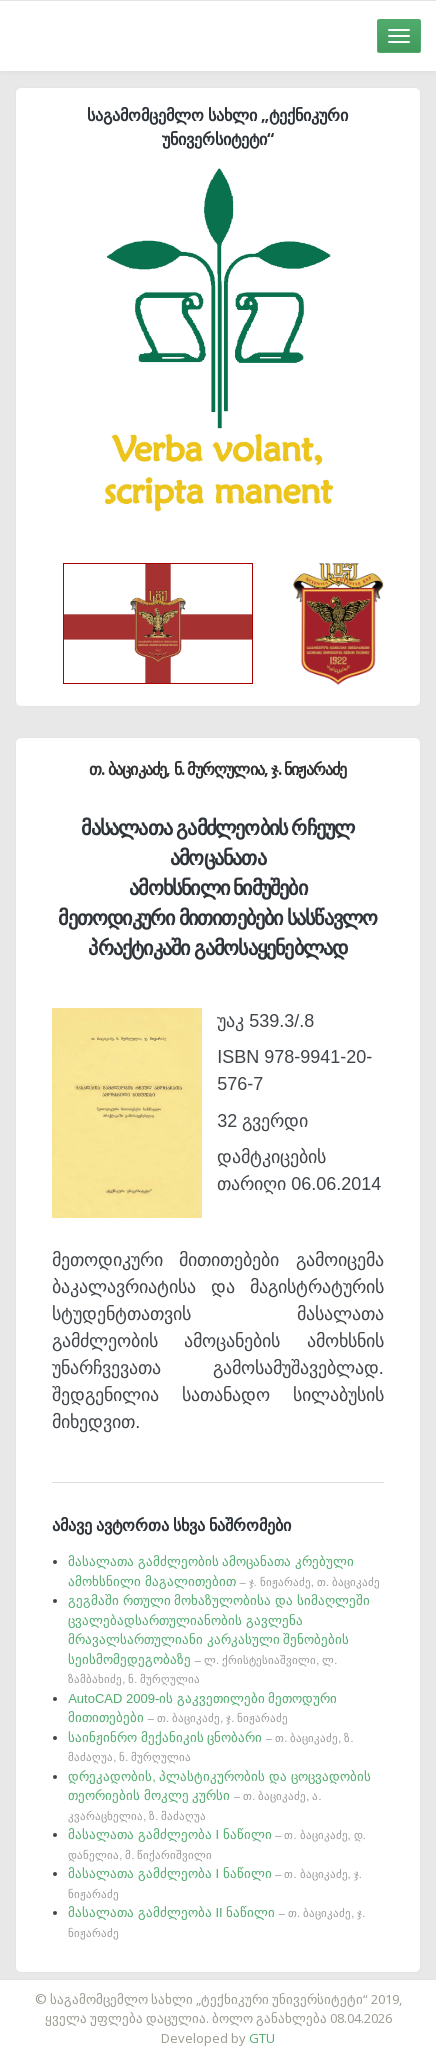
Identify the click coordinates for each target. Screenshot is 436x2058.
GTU (262, 2038)
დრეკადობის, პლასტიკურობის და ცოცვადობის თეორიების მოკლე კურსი (219, 1795)
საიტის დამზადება (277, 1989)
